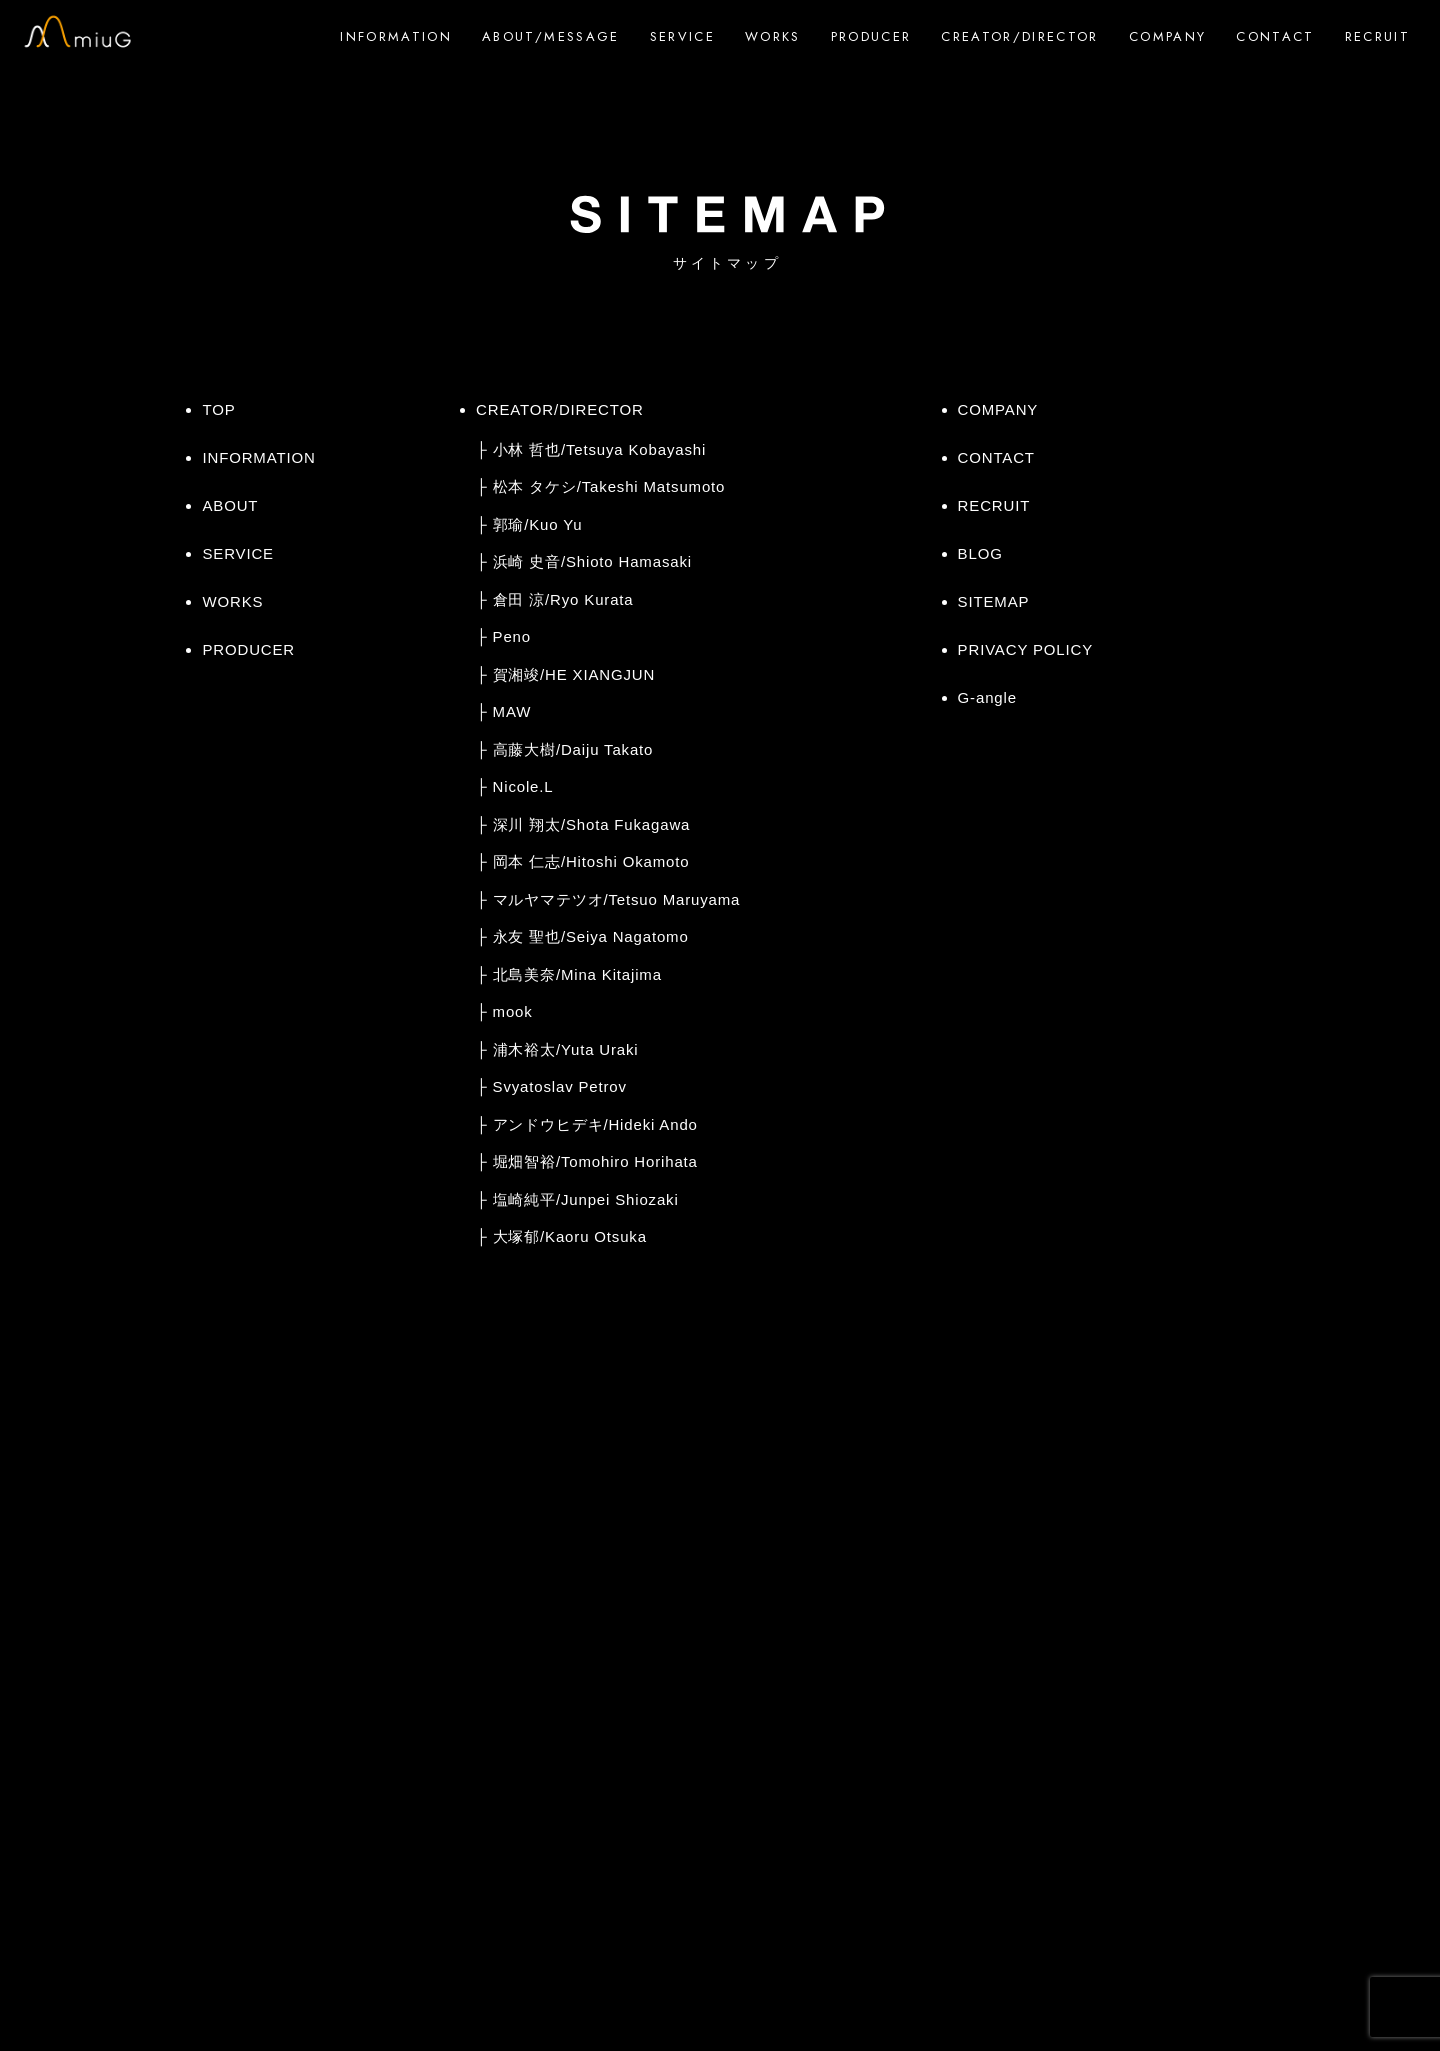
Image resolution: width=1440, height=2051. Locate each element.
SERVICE (682, 36)
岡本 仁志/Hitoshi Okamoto (591, 861)
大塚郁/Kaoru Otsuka (570, 1236)
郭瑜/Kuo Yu (538, 524)
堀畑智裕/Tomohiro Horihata (595, 1161)
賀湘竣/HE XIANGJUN (574, 674)
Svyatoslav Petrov (560, 1086)
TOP (218, 409)
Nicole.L (523, 786)
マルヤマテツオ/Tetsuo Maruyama (617, 899)
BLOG (980, 553)
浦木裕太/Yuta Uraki (566, 1049)
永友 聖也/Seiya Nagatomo (591, 936)
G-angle (987, 697)
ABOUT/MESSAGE (550, 36)
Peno (512, 636)
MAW (512, 711)
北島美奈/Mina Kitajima (577, 974)
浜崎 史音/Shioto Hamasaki (592, 561)
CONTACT (1275, 36)
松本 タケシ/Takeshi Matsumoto (609, 486)
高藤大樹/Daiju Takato (573, 749)
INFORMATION (396, 36)
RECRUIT (1377, 36)
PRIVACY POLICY (1025, 649)
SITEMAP (994, 601)
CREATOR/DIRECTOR (1019, 36)
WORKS (773, 36)
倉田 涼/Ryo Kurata (563, 599)
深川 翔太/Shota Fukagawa (592, 824)
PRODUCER (871, 36)
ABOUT (230, 505)
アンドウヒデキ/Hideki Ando (595, 1124)
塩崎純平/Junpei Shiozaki (586, 1199)
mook (513, 1011)
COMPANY (1167, 36)
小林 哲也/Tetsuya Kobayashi (600, 449)
